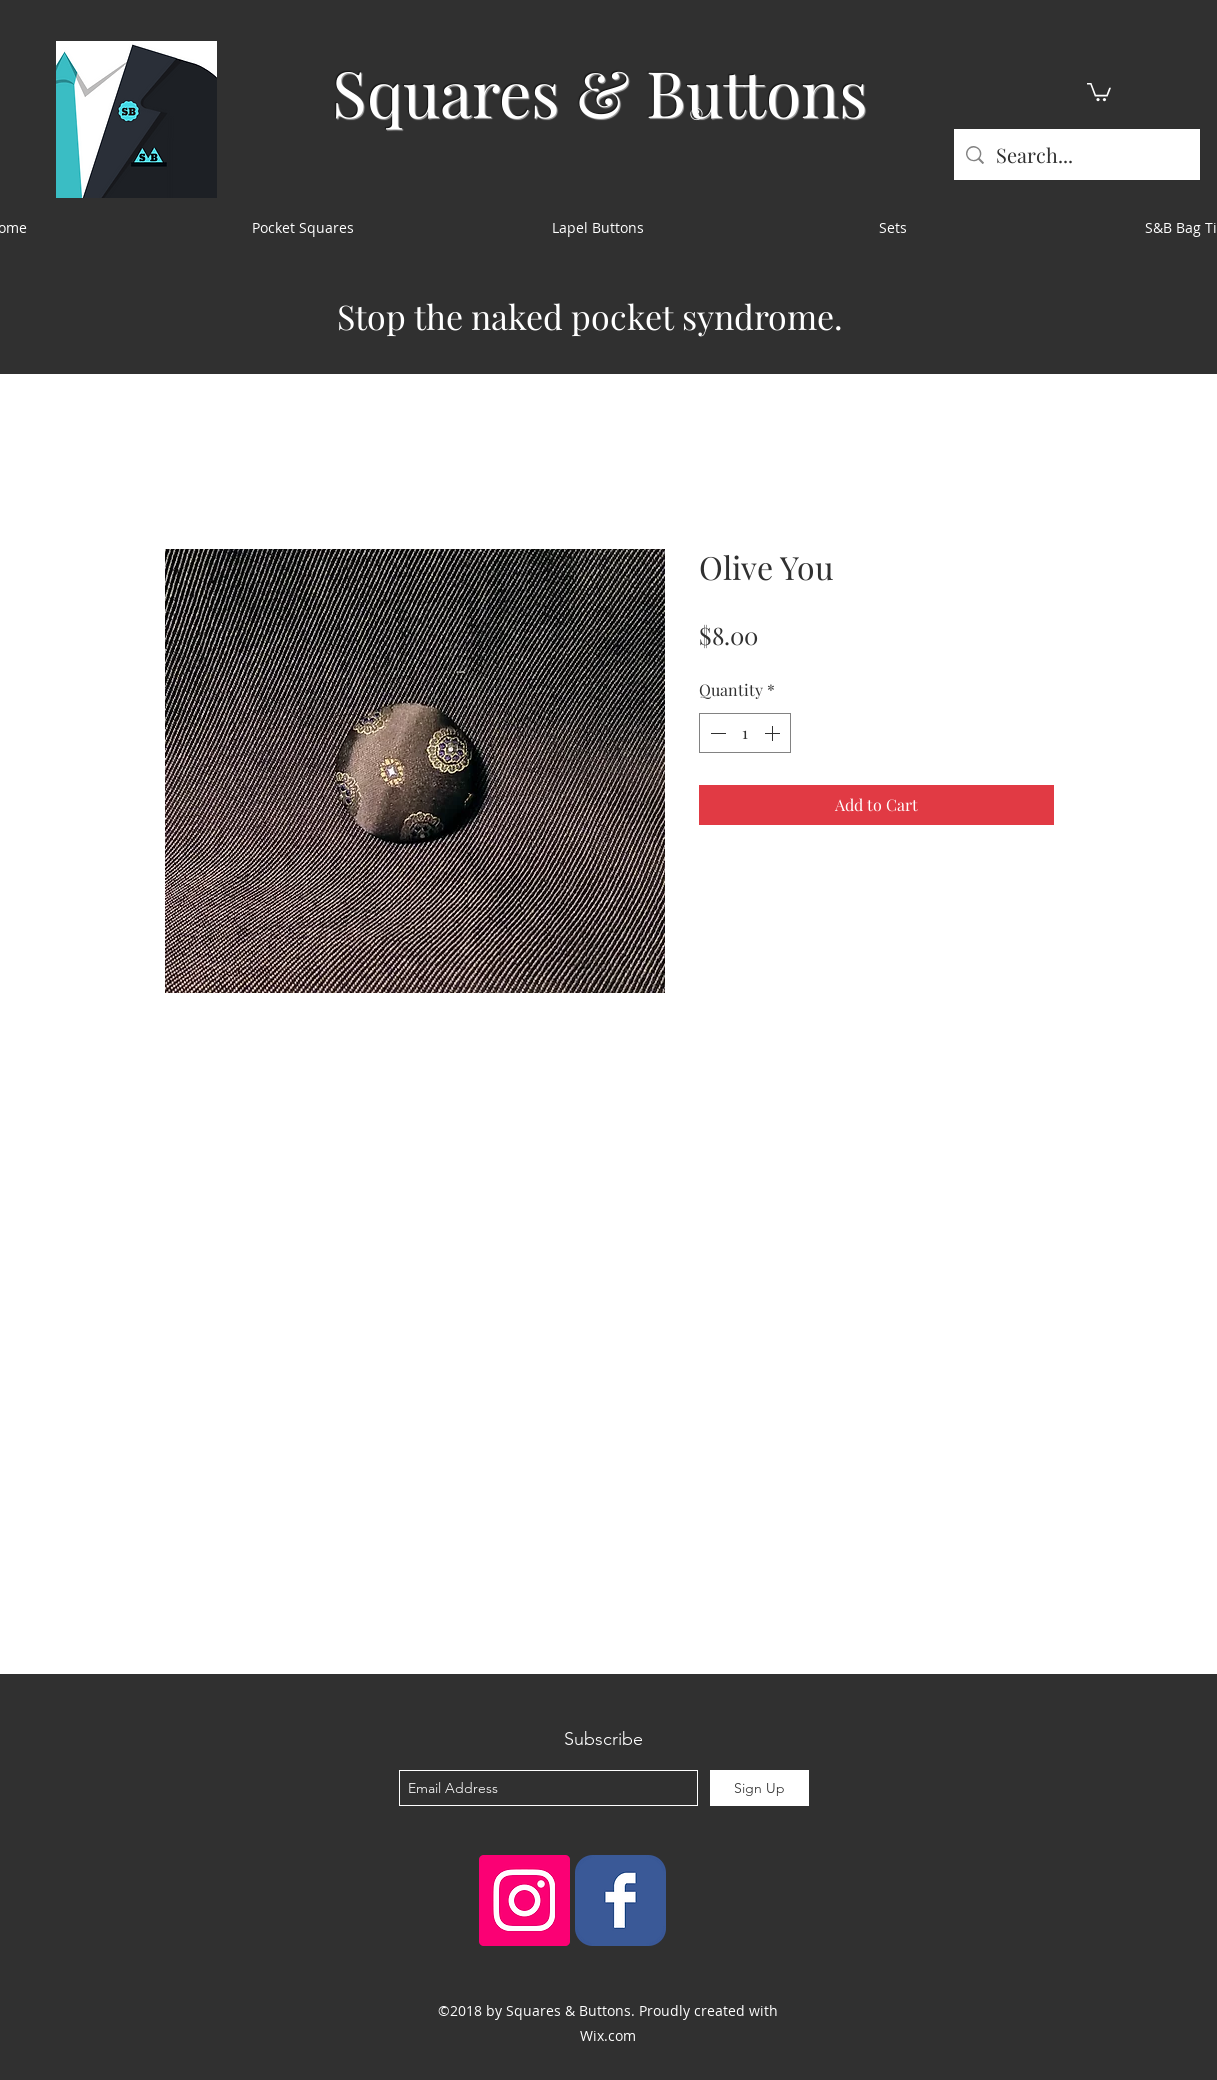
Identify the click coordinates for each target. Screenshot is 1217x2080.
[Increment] (774, 733)
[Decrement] (716, 733)
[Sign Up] (759, 1788)
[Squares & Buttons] (620, 1900)
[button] (1099, 91)
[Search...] (1077, 154)
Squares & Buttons (600, 91)
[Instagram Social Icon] (524, 1900)
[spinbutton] (745, 733)
